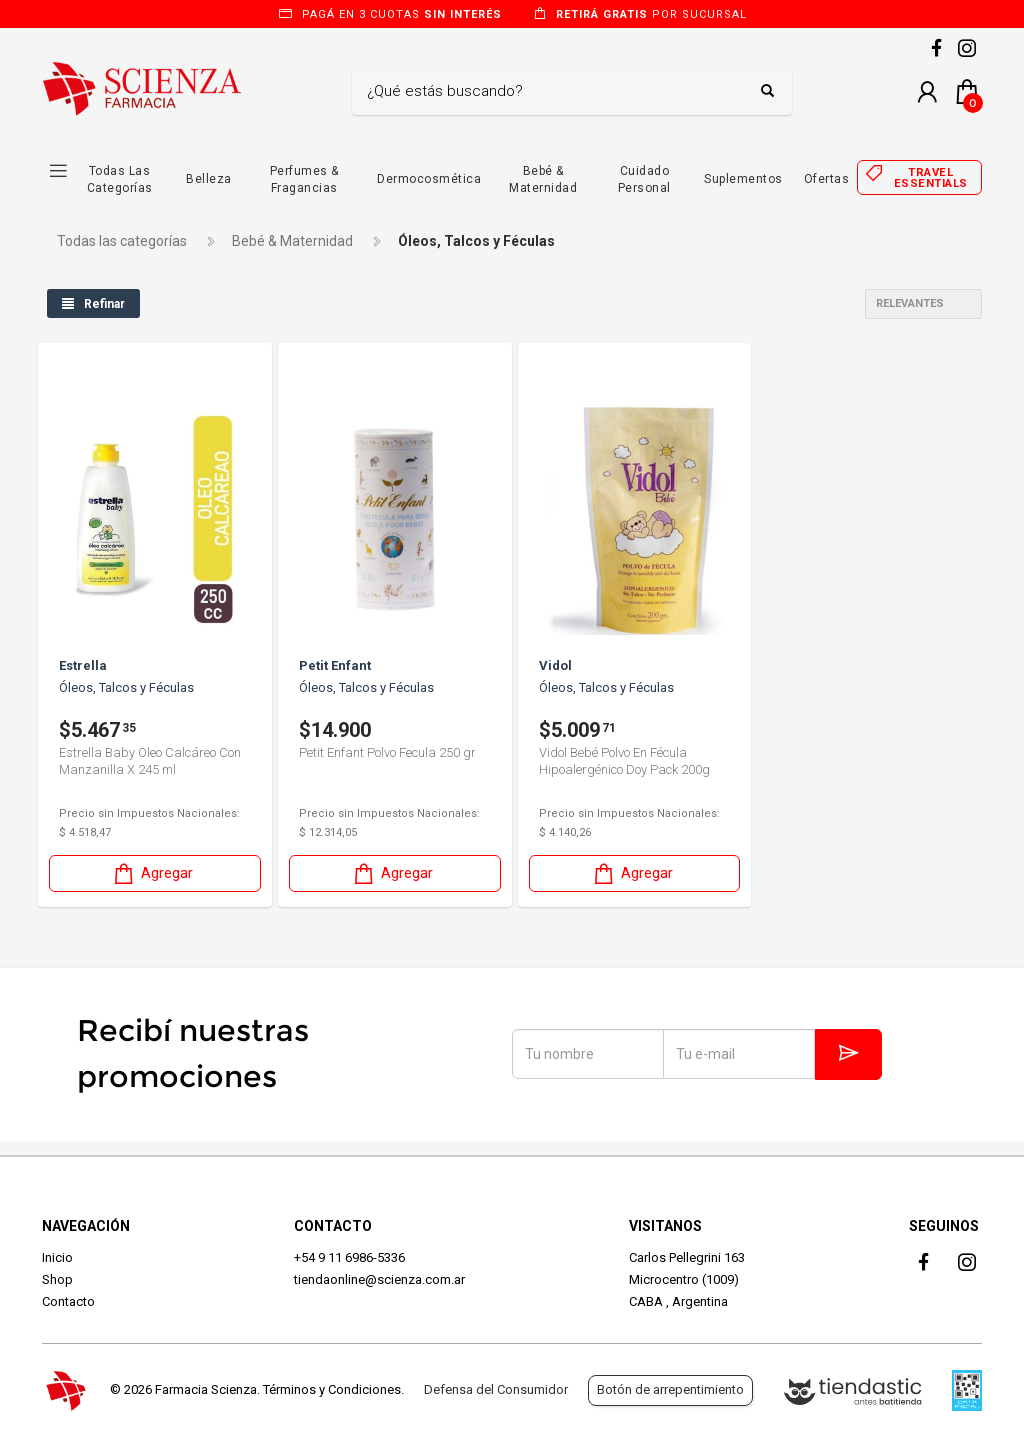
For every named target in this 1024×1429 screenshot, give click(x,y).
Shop (57, 1279)
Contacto (68, 1301)
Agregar (152, 873)
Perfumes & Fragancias (304, 179)
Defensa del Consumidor (496, 1389)
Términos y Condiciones (332, 1389)
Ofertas (827, 179)
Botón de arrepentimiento (670, 1389)
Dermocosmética (429, 179)
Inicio (57, 1257)
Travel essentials (931, 178)
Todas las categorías (122, 241)
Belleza (209, 179)
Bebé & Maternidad (543, 179)
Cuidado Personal (644, 179)
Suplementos (743, 179)
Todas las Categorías (120, 179)
